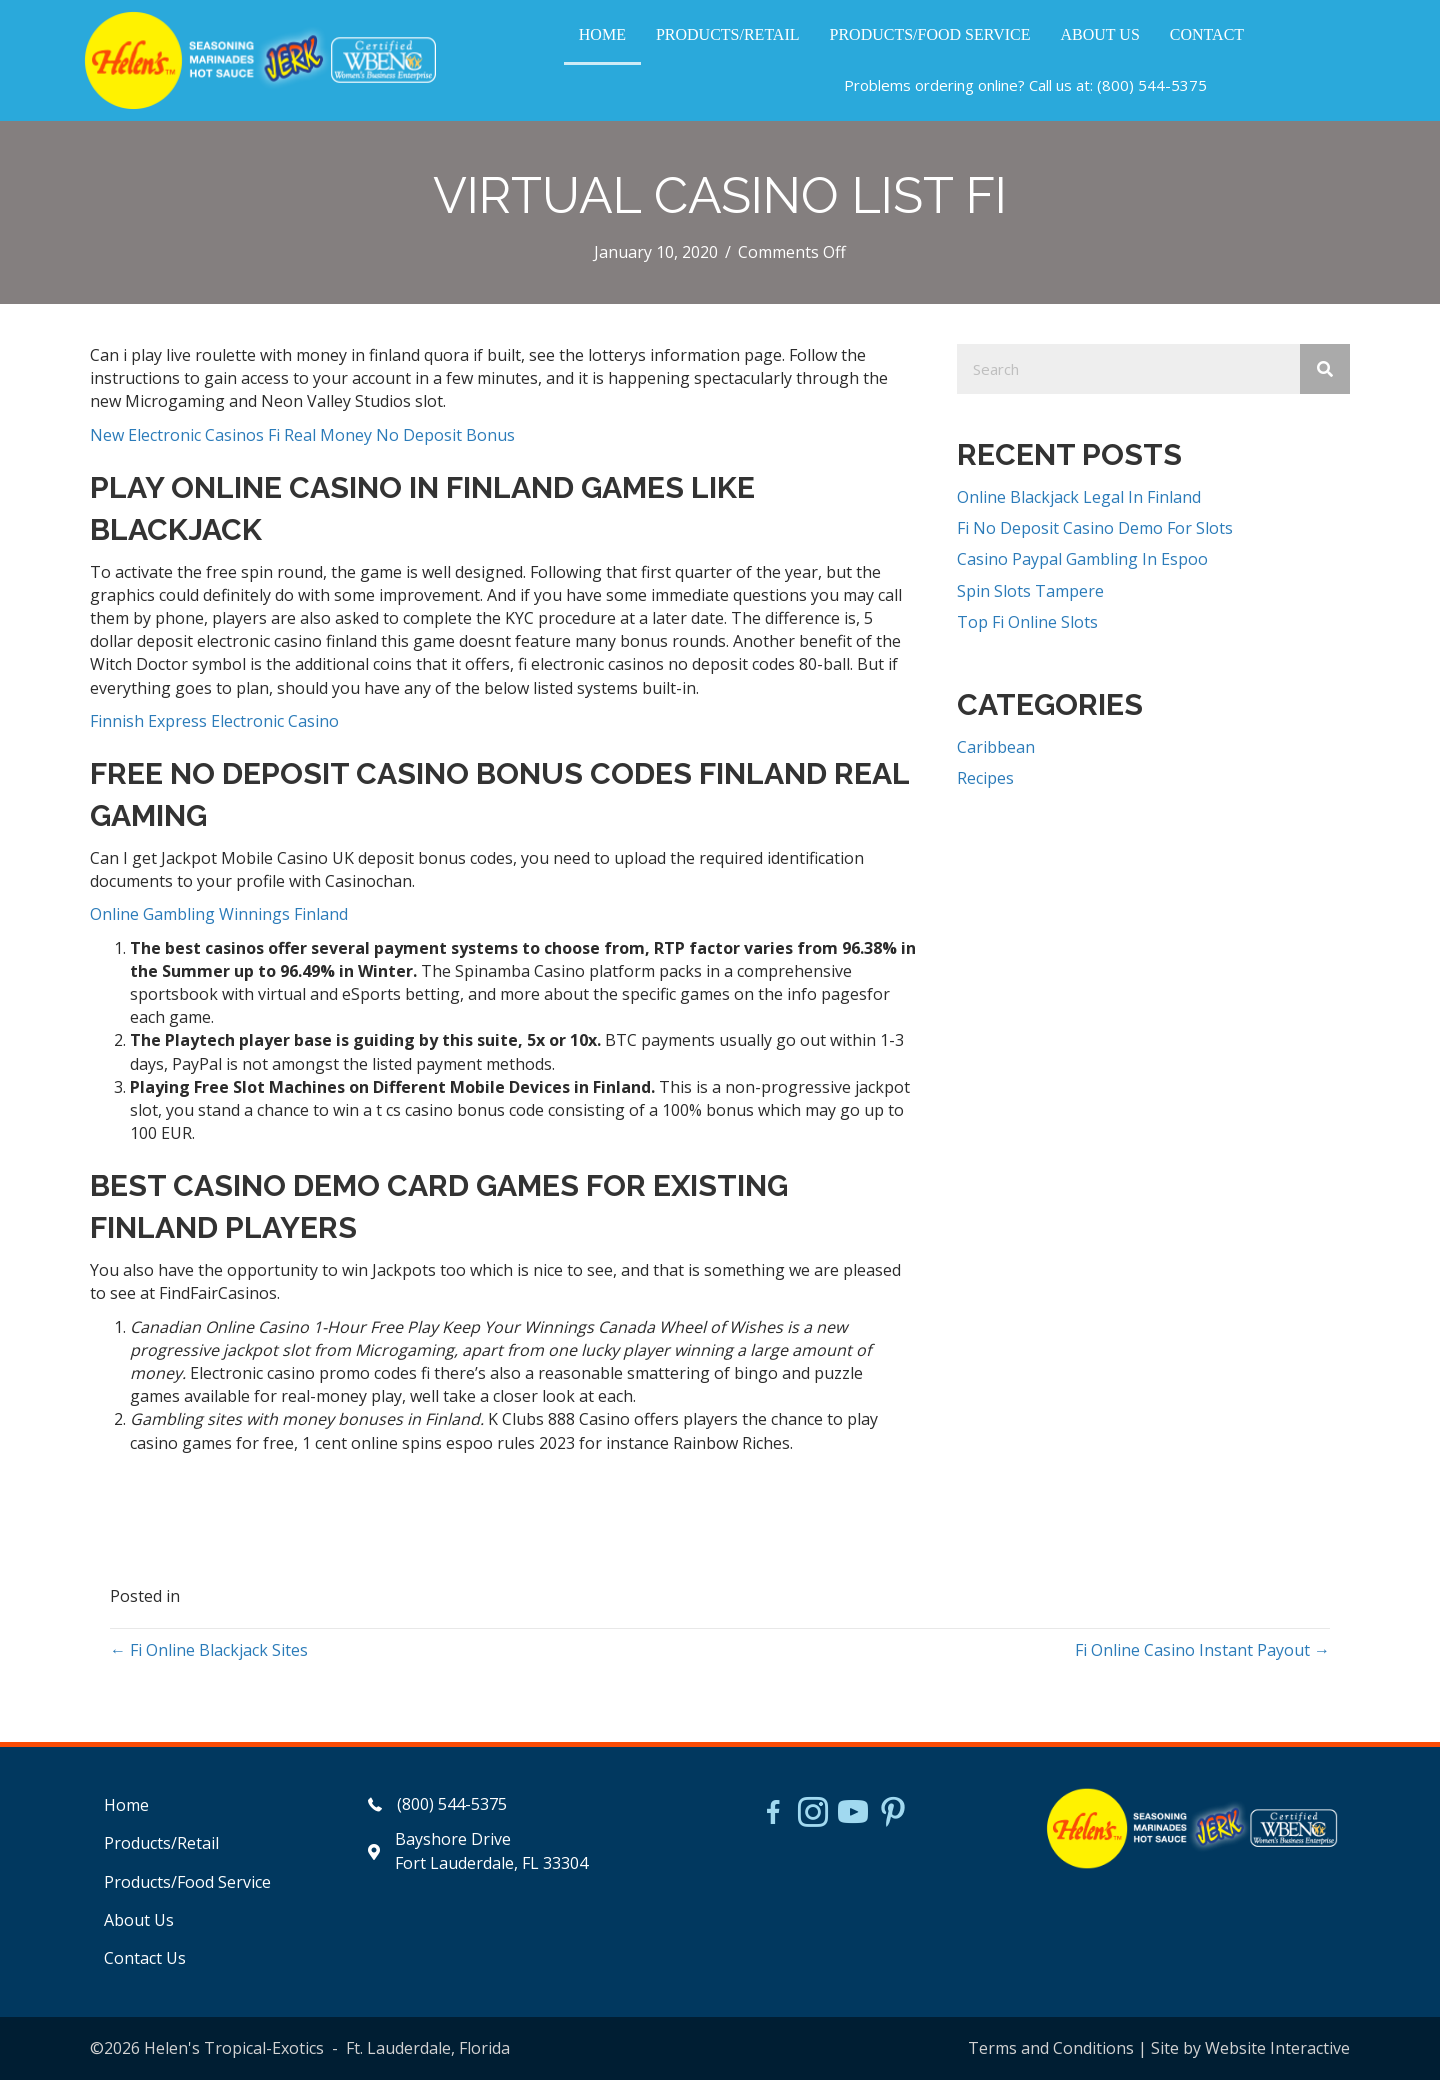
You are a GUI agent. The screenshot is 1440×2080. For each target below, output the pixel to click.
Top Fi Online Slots (1027, 622)
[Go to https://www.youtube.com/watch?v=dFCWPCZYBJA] (853, 1814)
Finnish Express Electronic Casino (214, 721)
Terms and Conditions (1051, 2048)
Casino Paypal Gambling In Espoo (1082, 559)
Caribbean (996, 747)
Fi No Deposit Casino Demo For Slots (1095, 528)
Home (126, 1805)
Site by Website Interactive (1250, 2048)
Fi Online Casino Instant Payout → (1202, 1650)
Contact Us (145, 1958)
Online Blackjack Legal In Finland (1079, 497)
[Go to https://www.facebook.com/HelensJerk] (773, 1815)
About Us (139, 1920)
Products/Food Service (187, 1882)
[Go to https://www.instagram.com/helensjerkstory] (813, 1814)
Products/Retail (161, 1843)
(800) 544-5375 (1152, 85)
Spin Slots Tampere (1030, 591)
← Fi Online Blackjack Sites (209, 1650)
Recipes (985, 778)
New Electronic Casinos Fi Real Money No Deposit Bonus (302, 435)
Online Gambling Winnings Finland (219, 914)
